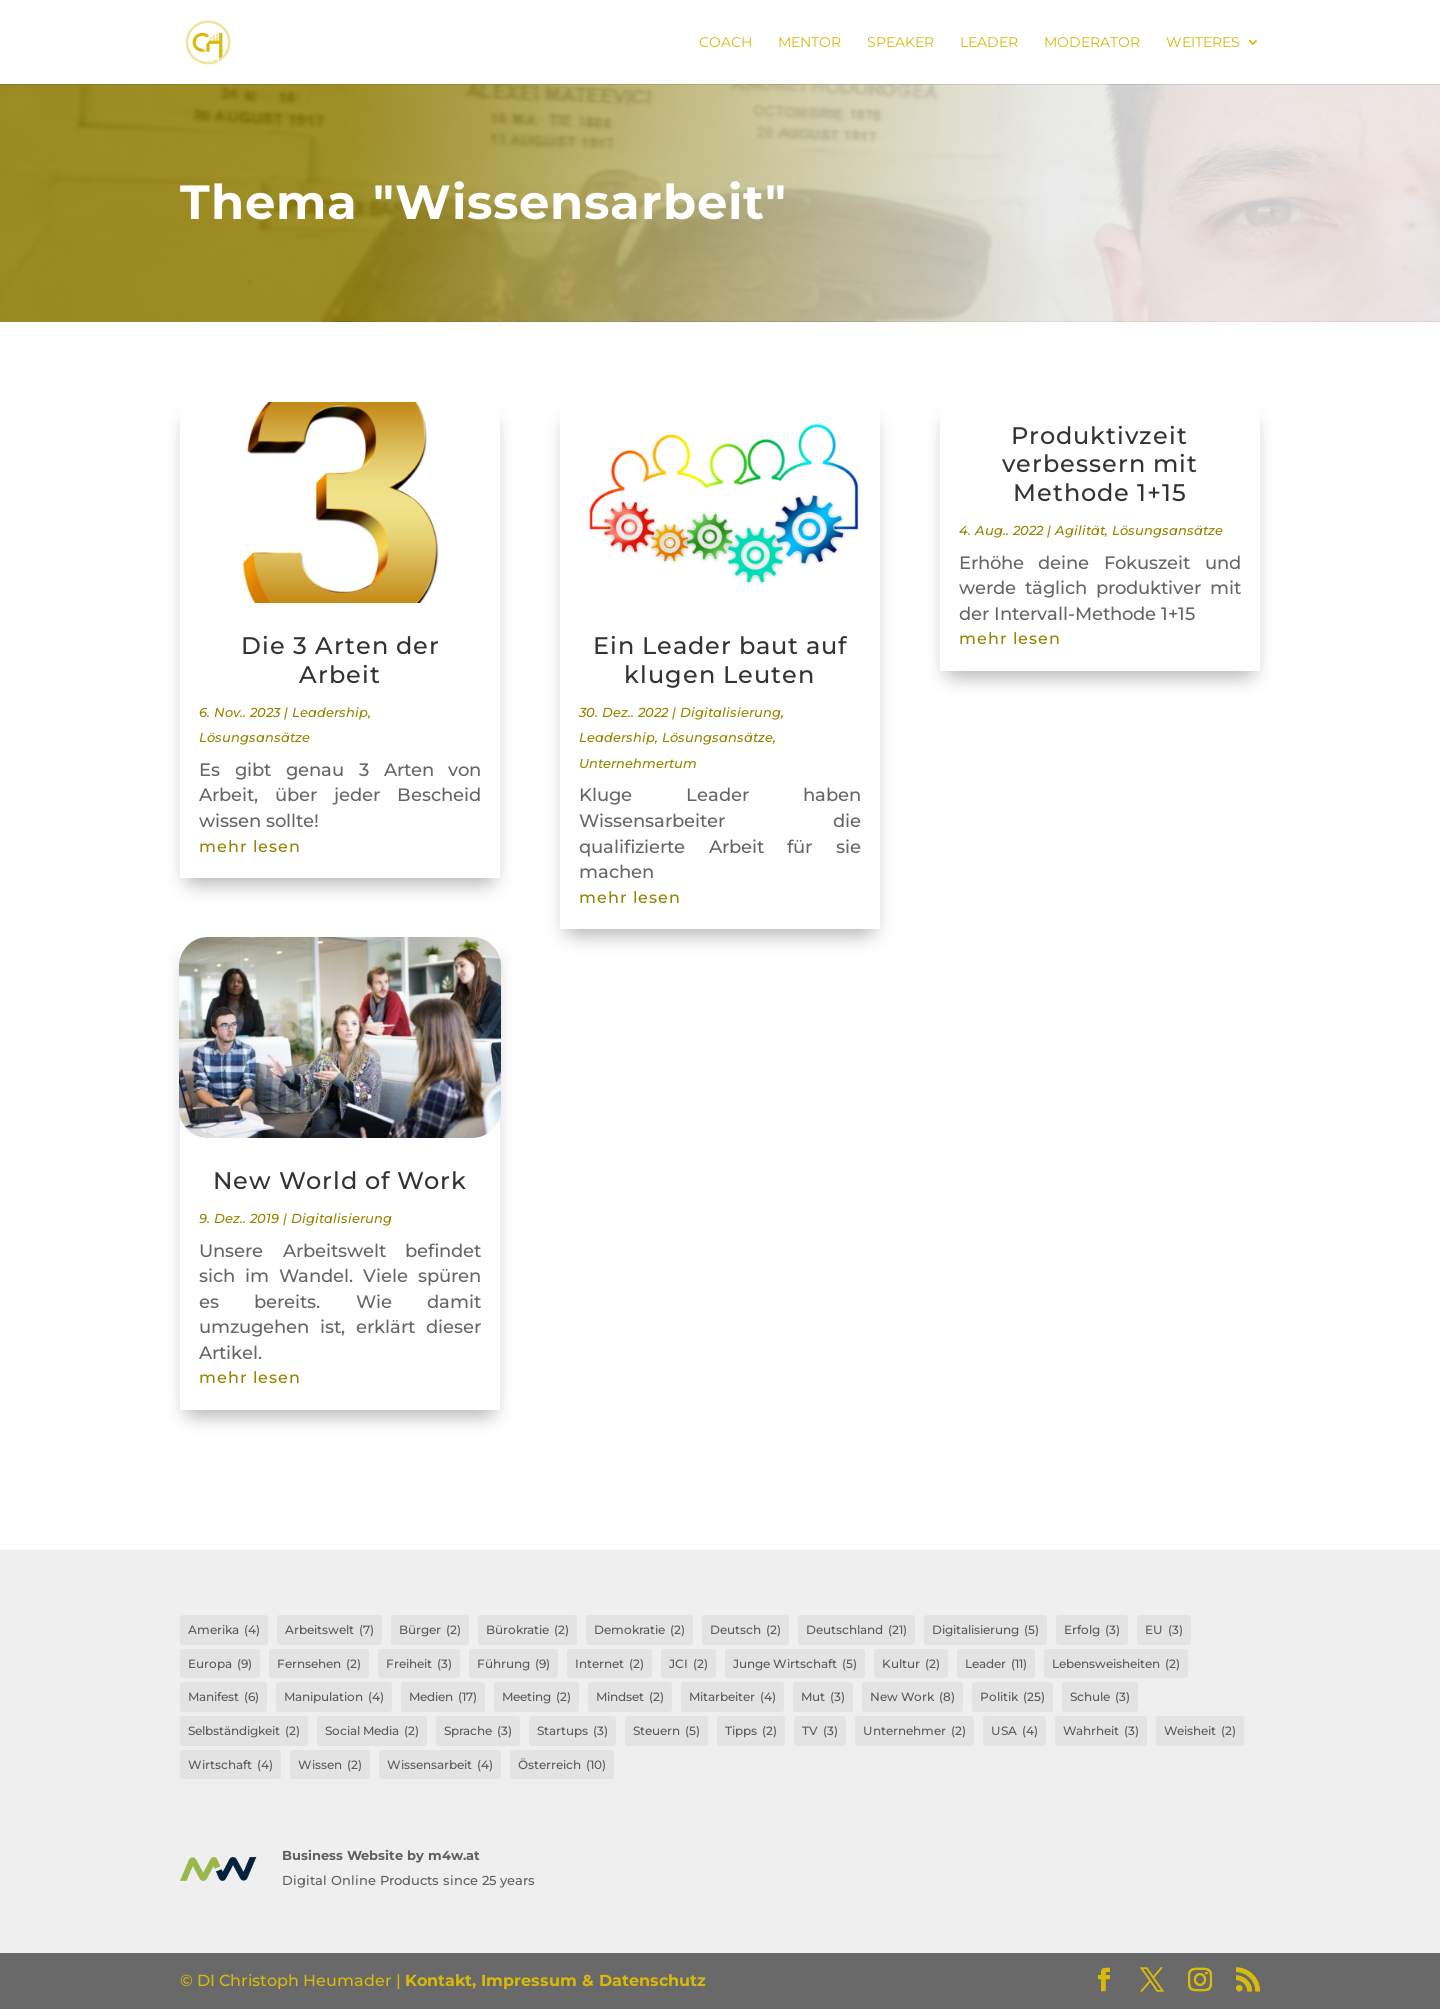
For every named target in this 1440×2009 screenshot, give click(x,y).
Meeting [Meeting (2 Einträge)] (536, 1697)
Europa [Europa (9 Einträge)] (220, 1664)
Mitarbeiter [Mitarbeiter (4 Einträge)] (732, 1697)
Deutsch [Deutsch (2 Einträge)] (745, 1630)
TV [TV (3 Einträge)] (820, 1731)
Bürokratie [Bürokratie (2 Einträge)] (527, 1630)
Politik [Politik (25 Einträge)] (1012, 1697)
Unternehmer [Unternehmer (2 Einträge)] (914, 1731)
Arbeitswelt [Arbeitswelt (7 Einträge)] (329, 1630)
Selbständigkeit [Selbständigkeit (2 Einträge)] (244, 1731)
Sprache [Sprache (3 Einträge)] (478, 1731)
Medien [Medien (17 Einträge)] (443, 1697)
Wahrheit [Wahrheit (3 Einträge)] (1101, 1731)
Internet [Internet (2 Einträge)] (609, 1664)
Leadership (330, 712)
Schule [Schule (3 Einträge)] (1100, 1697)
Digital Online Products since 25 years (408, 1880)
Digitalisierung (341, 1218)
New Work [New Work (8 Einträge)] (912, 1697)
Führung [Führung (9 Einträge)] (513, 1664)
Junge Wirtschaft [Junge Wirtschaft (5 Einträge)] (795, 1664)
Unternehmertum (638, 763)
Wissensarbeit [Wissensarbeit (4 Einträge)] (440, 1765)
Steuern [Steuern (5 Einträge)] (666, 1731)
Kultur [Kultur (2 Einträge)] (911, 1664)
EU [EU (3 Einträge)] (1164, 1630)
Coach (725, 43)
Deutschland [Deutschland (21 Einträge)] (856, 1630)
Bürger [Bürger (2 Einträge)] (430, 1630)
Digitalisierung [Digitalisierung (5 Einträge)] (985, 1630)
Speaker (900, 43)
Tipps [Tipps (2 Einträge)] (751, 1731)
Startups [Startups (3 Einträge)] (572, 1731)
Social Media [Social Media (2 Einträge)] (372, 1731)
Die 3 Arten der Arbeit (340, 660)
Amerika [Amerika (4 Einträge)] (224, 1630)
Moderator (1092, 43)
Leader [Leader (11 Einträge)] (996, 1664)
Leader (989, 43)
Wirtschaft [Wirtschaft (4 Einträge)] (230, 1765)
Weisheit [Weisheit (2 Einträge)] (1200, 1731)
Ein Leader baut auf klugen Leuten (720, 660)
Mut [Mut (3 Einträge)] (823, 1697)
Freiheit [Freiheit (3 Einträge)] (419, 1664)
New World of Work (340, 1180)
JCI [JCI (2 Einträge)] (688, 1664)
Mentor (809, 43)
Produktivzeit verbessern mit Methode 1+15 (1100, 464)
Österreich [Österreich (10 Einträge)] (562, 1765)
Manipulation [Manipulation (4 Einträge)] (334, 1697)
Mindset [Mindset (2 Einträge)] (630, 1697)
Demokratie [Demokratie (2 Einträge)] (639, 1630)
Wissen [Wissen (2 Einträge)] (330, 1765)
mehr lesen (250, 846)
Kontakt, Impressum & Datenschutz (555, 1980)
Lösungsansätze (254, 737)
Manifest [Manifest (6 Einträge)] (223, 1697)
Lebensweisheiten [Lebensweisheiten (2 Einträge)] (1116, 1664)
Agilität (1080, 530)
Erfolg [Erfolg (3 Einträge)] (1092, 1630)
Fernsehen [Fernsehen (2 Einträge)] (319, 1664)
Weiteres (1203, 43)
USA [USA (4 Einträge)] (1014, 1731)
